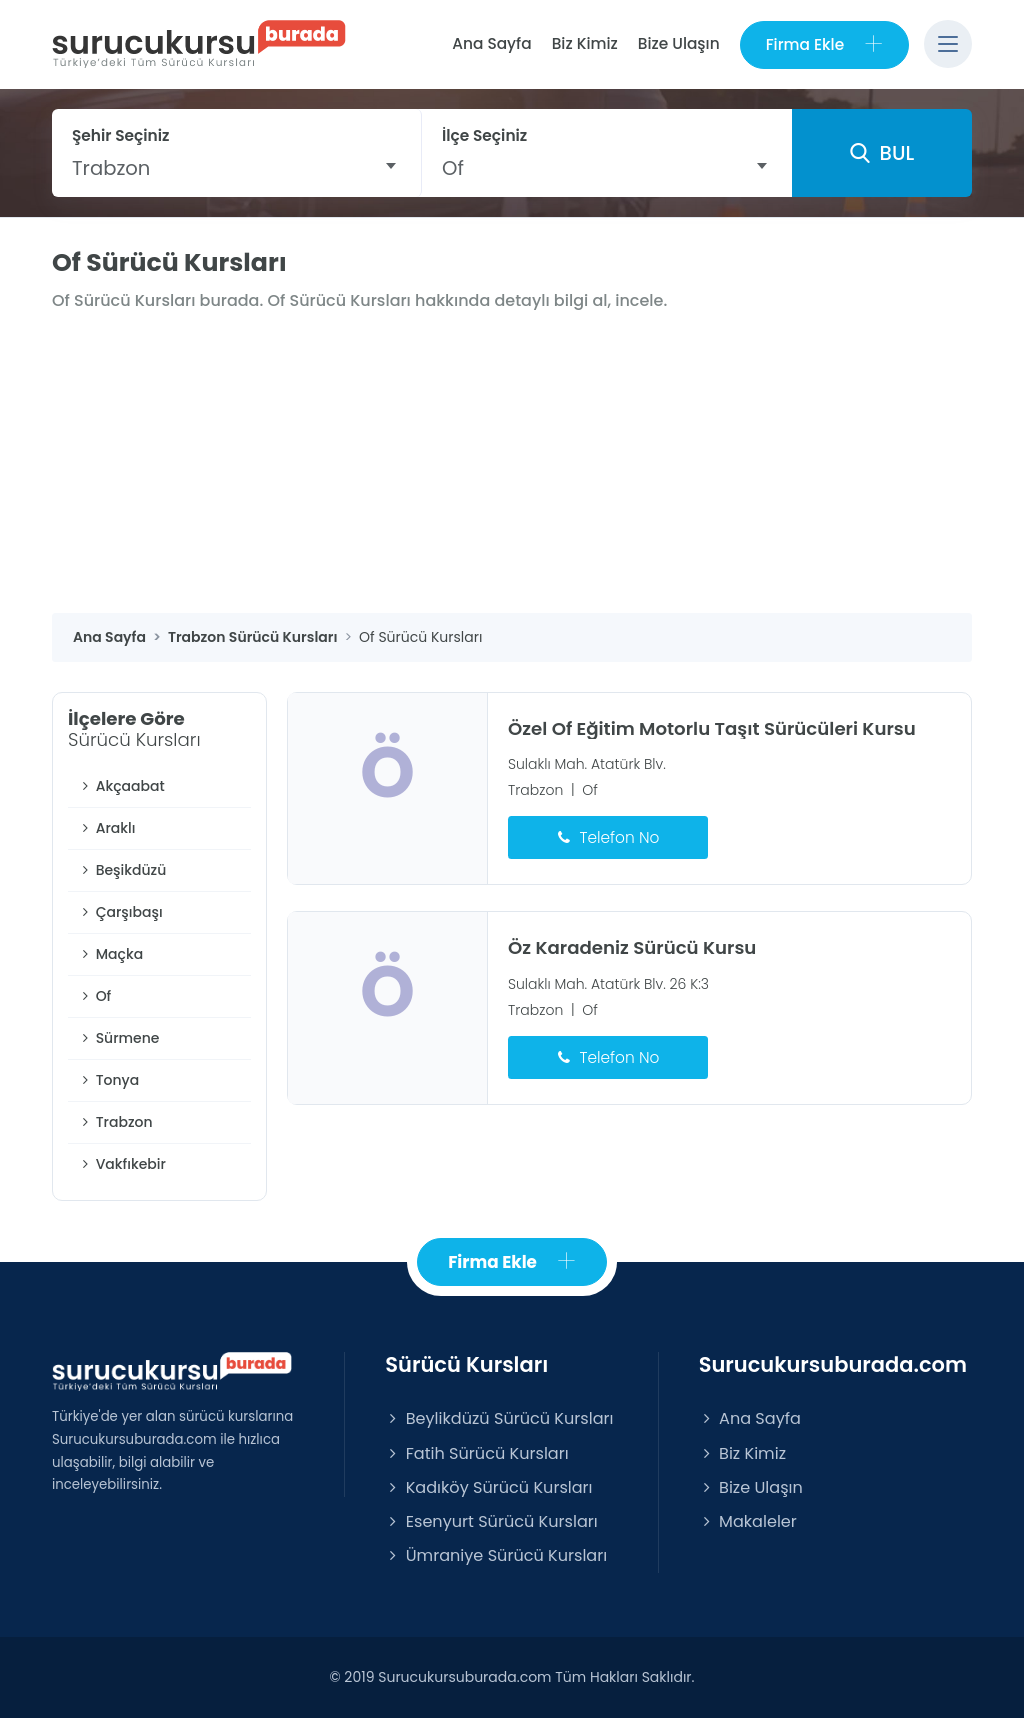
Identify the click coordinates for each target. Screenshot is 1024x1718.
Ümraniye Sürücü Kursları (496, 1555)
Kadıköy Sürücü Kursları (488, 1487)
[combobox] (236, 168)
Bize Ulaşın (679, 43)
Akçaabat (121, 786)
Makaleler (748, 1521)
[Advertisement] (512, 463)
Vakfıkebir (122, 1164)
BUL (882, 153)
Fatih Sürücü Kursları (476, 1453)
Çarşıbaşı (120, 912)
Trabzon (115, 1122)
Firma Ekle (824, 44)
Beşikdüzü (122, 870)
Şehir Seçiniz (121, 135)
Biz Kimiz (585, 43)
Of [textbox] (453, 168)
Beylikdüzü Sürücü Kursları (499, 1418)
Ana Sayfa (491, 43)
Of (94, 996)
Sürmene (118, 1038)
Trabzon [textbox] (111, 168)
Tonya (108, 1080)
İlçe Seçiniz (484, 135)
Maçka (110, 954)
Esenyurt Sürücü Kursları (491, 1521)
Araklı (106, 828)
